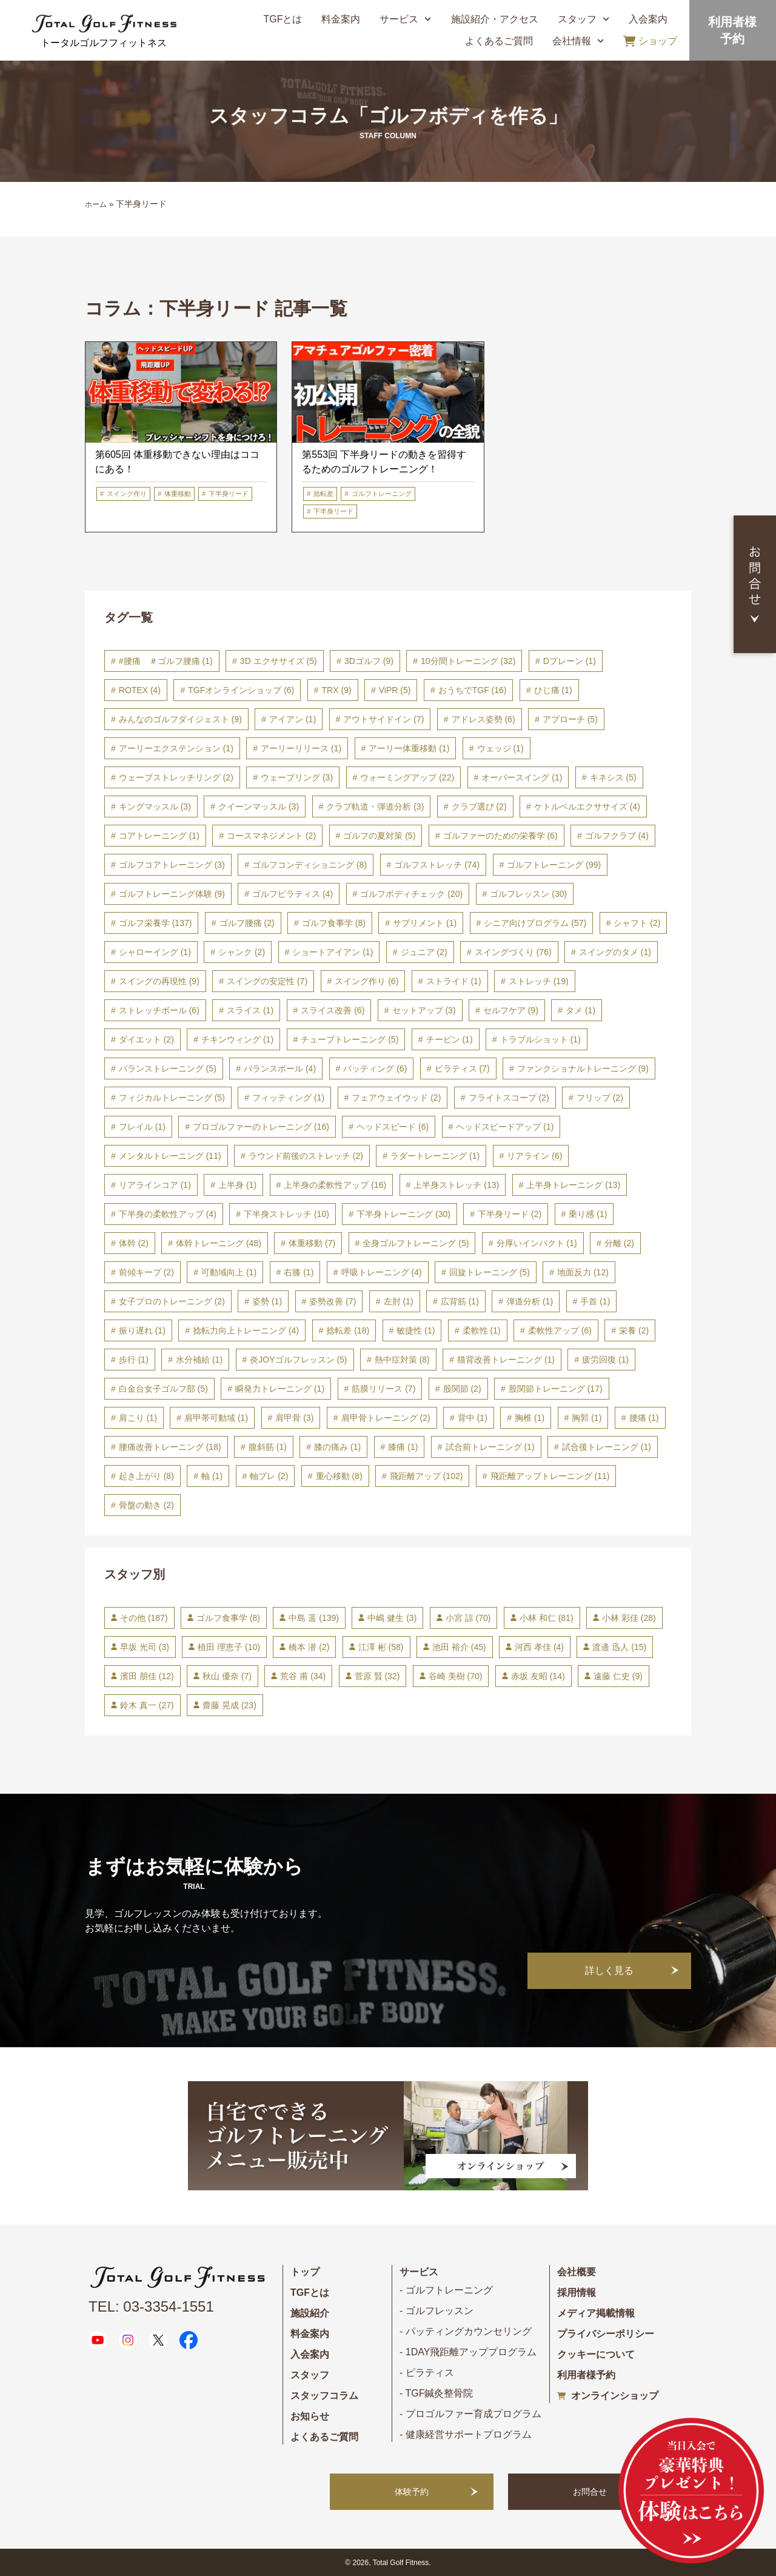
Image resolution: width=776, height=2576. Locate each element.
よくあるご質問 (499, 41)
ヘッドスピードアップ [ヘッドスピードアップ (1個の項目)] (505, 1127)
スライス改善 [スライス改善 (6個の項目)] (332, 1010)
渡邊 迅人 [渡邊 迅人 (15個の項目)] (619, 1647)
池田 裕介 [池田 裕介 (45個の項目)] (459, 1647)
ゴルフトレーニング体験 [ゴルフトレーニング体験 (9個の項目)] (172, 894)
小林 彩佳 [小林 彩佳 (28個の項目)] (629, 1618)
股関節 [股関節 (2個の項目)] (462, 1389)
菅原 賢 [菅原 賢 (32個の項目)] (377, 1676)
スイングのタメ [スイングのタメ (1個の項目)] (615, 952)
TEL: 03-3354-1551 (151, 2306)
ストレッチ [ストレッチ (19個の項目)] (539, 981)
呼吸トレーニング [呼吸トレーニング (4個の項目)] (381, 1272)
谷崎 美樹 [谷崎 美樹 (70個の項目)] (456, 1676)
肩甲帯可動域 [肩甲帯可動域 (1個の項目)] (216, 1418)
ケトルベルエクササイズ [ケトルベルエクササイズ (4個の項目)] (587, 806)
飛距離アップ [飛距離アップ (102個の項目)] (426, 1476)
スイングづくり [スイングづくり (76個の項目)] (513, 952)
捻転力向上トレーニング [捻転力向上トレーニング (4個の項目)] (246, 1330)
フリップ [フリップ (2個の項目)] (600, 1097)
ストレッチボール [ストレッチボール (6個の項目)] (159, 1010)
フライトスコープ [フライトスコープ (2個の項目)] (509, 1097)
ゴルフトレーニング (382, 493)
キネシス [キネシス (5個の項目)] (613, 777)
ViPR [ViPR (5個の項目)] (395, 690)
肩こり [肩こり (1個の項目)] (138, 1418)
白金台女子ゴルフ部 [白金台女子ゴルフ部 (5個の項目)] (163, 1389)
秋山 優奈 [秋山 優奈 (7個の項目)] (227, 1676)
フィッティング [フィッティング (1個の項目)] (288, 1097)
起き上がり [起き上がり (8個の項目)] (146, 1476)
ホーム (96, 204)
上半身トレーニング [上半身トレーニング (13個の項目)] (573, 1185)
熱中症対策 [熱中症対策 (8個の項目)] (402, 1359)
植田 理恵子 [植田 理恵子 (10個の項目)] (229, 1647)
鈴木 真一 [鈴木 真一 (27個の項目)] (147, 1705)
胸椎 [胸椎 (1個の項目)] (529, 1418)
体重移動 (177, 493)
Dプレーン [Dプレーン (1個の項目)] (569, 661)
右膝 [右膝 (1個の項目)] (298, 1272)
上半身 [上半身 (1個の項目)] (237, 1185)
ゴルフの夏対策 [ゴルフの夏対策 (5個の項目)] (379, 835)
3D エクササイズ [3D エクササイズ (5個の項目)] (278, 661)
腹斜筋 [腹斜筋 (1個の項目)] (268, 1447)
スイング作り (127, 493)
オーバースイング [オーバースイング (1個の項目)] (521, 777)
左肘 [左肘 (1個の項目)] (398, 1301)
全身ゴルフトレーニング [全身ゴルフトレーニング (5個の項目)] (416, 1243)
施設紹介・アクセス (494, 19)
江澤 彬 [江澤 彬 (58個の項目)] (381, 1647)
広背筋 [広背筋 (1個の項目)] (460, 1301)
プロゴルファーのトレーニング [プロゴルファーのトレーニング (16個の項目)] (261, 1127)
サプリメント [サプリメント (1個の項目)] (425, 923)
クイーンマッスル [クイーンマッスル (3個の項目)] (258, 806)
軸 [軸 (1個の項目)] (211, 1476)
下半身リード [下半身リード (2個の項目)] (509, 1214)
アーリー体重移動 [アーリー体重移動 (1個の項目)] (409, 748)
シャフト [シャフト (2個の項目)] (637, 923)
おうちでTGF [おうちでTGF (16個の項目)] (472, 690)
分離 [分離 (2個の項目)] (619, 1243)
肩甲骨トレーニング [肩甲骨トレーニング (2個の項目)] (385, 1418)
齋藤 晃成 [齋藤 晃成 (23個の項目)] (229, 1705)
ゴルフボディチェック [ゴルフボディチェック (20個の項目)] (411, 894)
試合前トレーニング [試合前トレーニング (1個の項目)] (490, 1447)
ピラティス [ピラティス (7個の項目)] (462, 1068)
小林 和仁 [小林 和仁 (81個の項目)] (547, 1618)
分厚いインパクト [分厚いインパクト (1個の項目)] (537, 1243)
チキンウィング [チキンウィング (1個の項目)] (237, 1039)
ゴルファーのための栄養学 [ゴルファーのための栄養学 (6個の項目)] (500, 835)
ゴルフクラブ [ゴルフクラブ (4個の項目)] (617, 835)
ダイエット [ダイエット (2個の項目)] (146, 1039)
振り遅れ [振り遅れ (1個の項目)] (142, 1330)
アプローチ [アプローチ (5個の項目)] (570, 719)
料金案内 (340, 19)
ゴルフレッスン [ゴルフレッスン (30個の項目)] (528, 894)
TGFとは (282, 19)
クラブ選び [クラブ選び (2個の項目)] (479, 806)
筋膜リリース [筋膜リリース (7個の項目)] (383, 1389)
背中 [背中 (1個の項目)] (472, 1418)
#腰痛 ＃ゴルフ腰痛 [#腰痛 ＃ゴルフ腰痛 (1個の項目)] (166, 661)
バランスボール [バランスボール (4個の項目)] (280, 1068)
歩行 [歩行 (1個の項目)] (134, 1359)
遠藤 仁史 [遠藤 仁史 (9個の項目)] (618, 1676)
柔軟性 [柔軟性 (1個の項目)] (482, 1330)
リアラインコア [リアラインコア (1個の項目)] (155, 1185)
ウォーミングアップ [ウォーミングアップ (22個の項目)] (407, 777)
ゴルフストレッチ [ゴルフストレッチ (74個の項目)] (437, 865)
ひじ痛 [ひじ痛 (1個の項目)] (553, 690)
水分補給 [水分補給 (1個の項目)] (199, 1359)
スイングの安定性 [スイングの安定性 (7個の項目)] (267, 981)
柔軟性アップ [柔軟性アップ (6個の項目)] (560, 1330)
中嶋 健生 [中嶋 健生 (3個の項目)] (391, 1618)
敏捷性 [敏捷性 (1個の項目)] (415, 1330)
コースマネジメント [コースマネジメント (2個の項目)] (271, 835)
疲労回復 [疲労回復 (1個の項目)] (605, 1359)
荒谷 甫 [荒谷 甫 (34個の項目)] (303, 1676)
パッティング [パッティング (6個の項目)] (375, 1068)
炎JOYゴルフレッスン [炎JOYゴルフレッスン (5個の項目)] (298, 1359)
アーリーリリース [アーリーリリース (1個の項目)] (301, 748)
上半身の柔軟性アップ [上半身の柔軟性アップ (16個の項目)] (335, 1185)
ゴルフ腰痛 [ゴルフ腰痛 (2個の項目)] (247, 923)
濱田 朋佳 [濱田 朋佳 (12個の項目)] (147, 1676)
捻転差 (323, 493)
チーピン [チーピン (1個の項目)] (449, 1039)
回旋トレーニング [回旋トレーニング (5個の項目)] (489, 1272)
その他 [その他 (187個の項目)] (144, 1618)
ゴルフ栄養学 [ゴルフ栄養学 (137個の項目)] (155, 923)
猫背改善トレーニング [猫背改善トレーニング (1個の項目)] (506, 1359)
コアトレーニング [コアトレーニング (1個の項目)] (159, 835)
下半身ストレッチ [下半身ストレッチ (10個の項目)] (286, 1214)
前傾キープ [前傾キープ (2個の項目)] (146, 1272)
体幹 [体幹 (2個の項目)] (134, 1243)
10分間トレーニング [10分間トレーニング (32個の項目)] (468, 661)
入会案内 (648, 19)
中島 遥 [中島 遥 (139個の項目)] (313, 1618)
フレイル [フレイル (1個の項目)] (142, 1127)
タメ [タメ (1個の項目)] (580, 1010)
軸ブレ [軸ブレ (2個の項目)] (269, 1476)
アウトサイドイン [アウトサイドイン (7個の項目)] (383, 719)
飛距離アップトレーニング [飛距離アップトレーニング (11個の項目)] (550, 1476)
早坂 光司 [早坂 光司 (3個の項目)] (144, 1647)
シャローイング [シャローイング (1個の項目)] (155, 952)
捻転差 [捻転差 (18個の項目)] (347, 1330)
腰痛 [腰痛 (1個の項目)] (644, 1418)
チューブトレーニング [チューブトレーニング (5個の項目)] (349, 1039)
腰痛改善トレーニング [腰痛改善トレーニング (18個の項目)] (170, 1447)
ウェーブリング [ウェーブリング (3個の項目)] (297, 777)
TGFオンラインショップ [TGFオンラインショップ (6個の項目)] (241, 690)
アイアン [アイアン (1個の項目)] (292, 719)
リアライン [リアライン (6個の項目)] (534, 1156)
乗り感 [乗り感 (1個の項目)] (588, 1214)
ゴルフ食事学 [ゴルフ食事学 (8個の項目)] (334, 923)
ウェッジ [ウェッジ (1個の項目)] (500, 748)
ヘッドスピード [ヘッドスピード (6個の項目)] (392, 1127)
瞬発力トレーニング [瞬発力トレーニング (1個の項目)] (279, 1389)
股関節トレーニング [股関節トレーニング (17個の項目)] (556, 1389)
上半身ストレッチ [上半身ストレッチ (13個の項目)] (456, 1185)
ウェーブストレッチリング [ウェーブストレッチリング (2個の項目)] (176, 777)
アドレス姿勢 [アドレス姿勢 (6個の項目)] (483, 719)
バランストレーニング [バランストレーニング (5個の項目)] (167, 1068)
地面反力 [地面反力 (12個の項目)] (583, 1272)
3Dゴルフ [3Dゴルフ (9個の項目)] (368, 661)
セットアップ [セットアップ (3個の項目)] (424, 1010)
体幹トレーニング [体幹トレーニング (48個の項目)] (218, 1243)
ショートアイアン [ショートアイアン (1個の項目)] (332, 952)
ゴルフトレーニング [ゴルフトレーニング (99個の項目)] (554, 865)
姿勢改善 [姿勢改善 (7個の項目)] (332, 1301)
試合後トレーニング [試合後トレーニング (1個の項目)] (606, 1447)
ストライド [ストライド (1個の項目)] (453, 981)
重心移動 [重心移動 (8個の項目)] (339, 1476)
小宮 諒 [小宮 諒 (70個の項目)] (468, 1618)
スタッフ (583, 19)
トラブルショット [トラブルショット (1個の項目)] (540, 1039)
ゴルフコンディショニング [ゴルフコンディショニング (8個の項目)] (309, 865)
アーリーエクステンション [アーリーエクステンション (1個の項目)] (176, 748)
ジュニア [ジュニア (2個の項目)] (424, 952)
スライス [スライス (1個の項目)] (250, 1010)
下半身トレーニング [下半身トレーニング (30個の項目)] (403, 1214)
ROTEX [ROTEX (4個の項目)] (140, 690)
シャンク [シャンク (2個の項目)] (241, 952)
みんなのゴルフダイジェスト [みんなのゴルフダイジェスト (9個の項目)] (180, 719)
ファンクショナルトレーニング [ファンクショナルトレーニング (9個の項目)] (583, 1068)
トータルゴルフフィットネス (104, 43)
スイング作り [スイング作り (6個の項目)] (366, 981)
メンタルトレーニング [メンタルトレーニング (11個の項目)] (170, 1156)
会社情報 (578, 41)
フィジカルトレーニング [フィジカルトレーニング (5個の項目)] (172, 1097)
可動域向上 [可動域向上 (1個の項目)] (228, 1272)
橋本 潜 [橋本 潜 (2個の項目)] (309, 1647)
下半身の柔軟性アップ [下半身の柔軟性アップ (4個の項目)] (167, 1214)
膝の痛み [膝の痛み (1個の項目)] (337, 1447)
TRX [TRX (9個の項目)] (337, 690)
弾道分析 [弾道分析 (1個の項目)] (529, 1301)
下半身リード (229, 493)
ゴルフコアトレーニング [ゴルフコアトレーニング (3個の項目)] (172, 865)
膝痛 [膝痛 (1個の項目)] (403, 1447)
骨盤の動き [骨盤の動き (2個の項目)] (146, 1505)
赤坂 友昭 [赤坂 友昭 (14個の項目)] (538, 1676)
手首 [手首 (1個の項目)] (595, 1301)
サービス (405, 19)
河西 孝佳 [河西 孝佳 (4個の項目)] (539, 1647)
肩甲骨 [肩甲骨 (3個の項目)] (294, 1418)
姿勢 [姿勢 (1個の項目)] (267, 1301)
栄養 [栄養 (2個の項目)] (634, 1330)
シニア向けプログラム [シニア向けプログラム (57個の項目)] (535, 923)
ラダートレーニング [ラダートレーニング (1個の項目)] (435, 1156)
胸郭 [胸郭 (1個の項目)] (586, 1418)
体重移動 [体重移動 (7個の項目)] (312, 1243)
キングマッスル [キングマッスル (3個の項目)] (155, 806)
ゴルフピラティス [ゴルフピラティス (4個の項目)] (292, 894)
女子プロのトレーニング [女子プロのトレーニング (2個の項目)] (172, 1301)
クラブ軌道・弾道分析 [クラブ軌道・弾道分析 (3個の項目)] (375, 806)
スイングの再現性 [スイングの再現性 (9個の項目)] (159, 981)
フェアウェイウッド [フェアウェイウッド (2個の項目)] (396, 1097)
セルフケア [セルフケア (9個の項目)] (510, 1010)
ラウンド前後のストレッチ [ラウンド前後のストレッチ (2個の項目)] (306, 1156)
